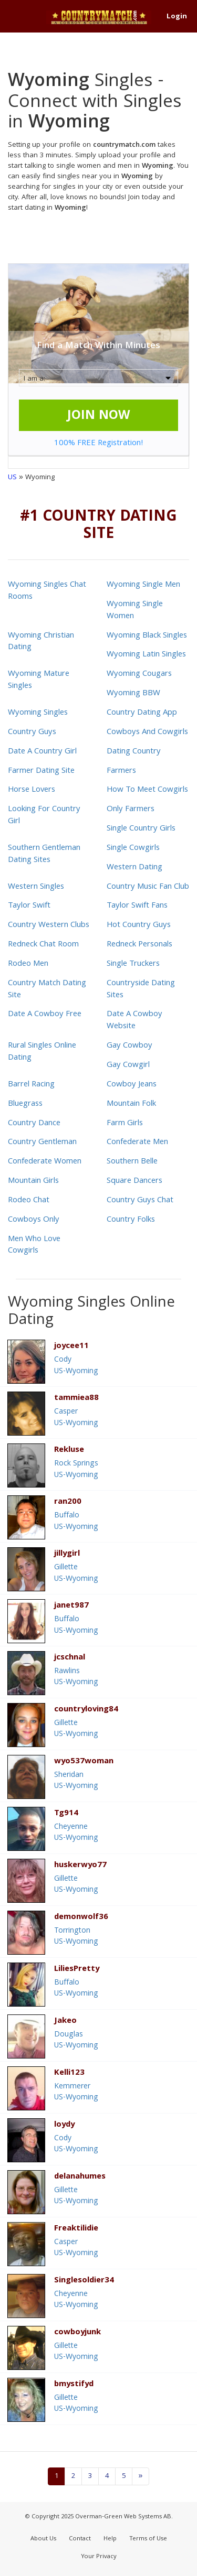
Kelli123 (69, 2073)
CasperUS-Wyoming (76, 1417)
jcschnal (69, 1658)
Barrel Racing (31, 1085)
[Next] (141, 2476)
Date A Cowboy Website (134, 1020)
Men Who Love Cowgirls (34, 1245)
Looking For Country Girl (44, 815)
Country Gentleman (42, 1142)
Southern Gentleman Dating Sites (44, 854)
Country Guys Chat (140, 1201)
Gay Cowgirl (128, 1065)
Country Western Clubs (48, 925)
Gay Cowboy (129, 1046)
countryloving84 (86, 1710)
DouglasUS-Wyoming (76, 2040)
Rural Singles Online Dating (42, 1052)
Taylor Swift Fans (137, 906)
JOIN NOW (98, 416)
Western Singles (36, 887)
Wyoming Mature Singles (38, 680)
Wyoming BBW (133, 693)
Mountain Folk (131, 1104)
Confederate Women (44, 1162)
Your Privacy (99, 2557)
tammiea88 (76, 1399)
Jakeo (65, 2021)
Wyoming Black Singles (147, 636)
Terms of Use (148, 2539)
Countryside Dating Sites (141, 990)
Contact (80, 2539)
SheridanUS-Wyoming (76, 1781)
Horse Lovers (31, 790)
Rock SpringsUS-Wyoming (76, 1469)
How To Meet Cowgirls (147, 790)
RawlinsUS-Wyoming (76, 1677)
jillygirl (67, 1554)
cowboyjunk (77, 2333)
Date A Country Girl (42, 752)
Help (110, 2539)
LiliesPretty (76, 1970)
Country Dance (34, 1123)
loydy (64, 2125)
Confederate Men (137, 1142)
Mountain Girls (33, 1181)
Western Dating (134, 868)
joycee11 (71, 1347)
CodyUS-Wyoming (76, 1365)
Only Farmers (130, 809)
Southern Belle (132, 1162)
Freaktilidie (76, 2229)
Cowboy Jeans (132, 1085)
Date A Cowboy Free (44, 1014)
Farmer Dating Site (41, 771)
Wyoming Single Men (143, 585)
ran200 (67, 1502)
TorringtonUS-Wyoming (76, 1936)
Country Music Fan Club (148, 887)
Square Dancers (134, 1181)
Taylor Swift (29, 906)
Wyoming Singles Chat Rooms (47, 591)
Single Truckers (133, 964)
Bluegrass (25, 1104)
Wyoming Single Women (135, 610)
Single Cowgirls (133, 848)
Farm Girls (125, 1123)
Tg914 (66, 1814)
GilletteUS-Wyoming (76, 1573)
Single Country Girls (141, 829)
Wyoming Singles (38, 713)
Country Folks (131, 1220)
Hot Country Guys (139, 925)
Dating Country (134, 752)
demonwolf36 (81, 1918)
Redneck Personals (139, 945)
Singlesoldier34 (84, 2281)
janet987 (71, 1606)
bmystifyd (74, 2385)
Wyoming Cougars (139, 674)
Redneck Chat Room (43, 945)
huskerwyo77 (80, 1866)
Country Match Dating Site (47, 990)
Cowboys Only (33, 1220)
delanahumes (80, 2177)
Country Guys (32, 732)
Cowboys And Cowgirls (147, 732)
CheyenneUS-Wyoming (76, 1833)
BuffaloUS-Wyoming (76, 1521)
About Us (43, 2539)
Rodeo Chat (28, 1201)
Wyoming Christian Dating (41, 642)
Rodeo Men (28, 964)
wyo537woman (83, 1762)
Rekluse (69, 1451)
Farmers (121, 771)
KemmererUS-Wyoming (76, 2092)
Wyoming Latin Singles (146, 655)
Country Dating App (142, 713)
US (12, 477)
